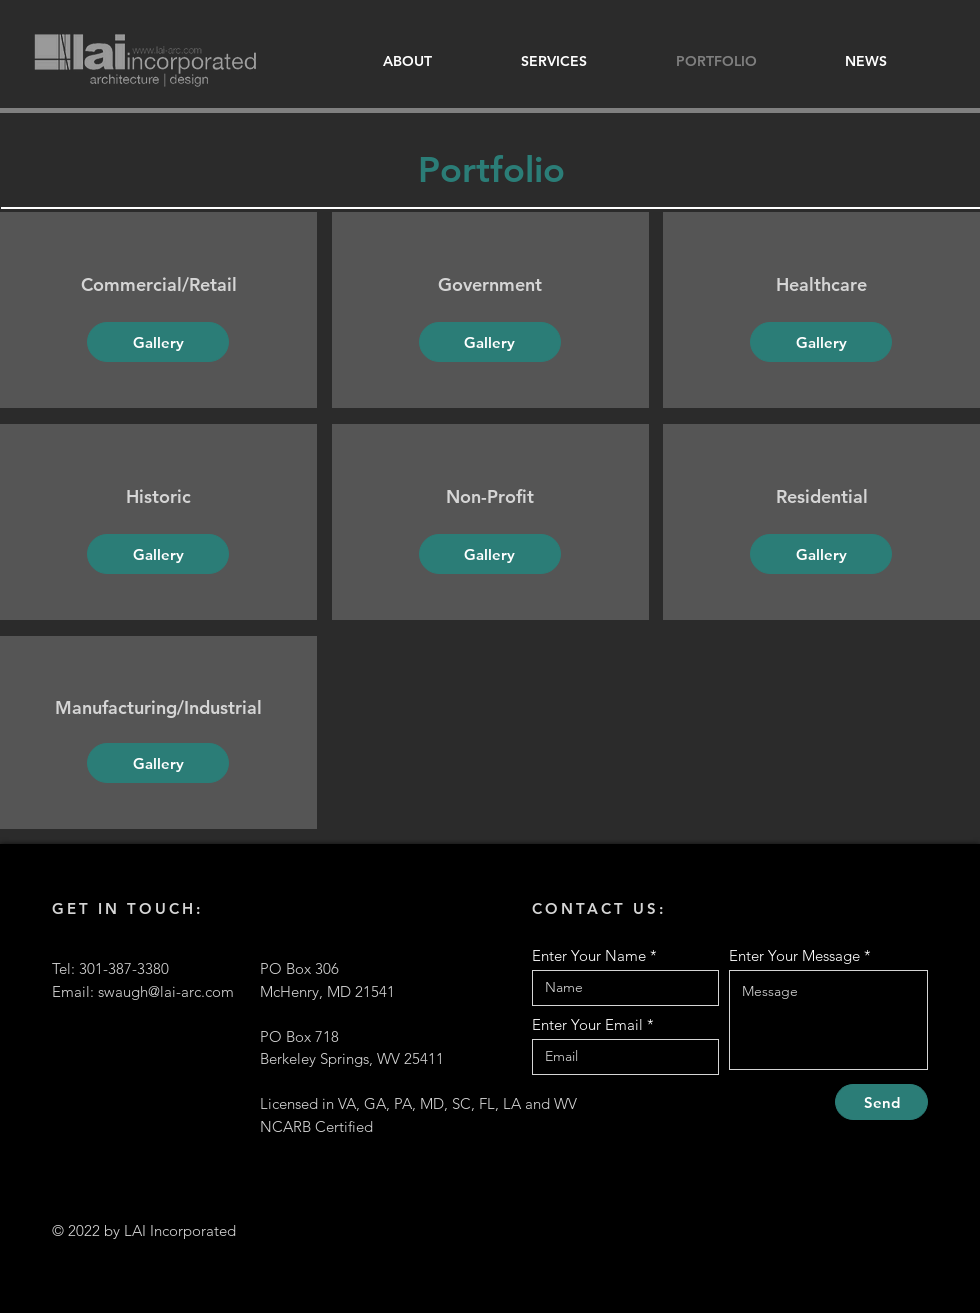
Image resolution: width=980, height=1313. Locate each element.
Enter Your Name (589, 955)
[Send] (881, 1102)
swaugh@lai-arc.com (166, 991)
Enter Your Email (587, 1024)
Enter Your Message (794, 955)
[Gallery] (158, 342)
